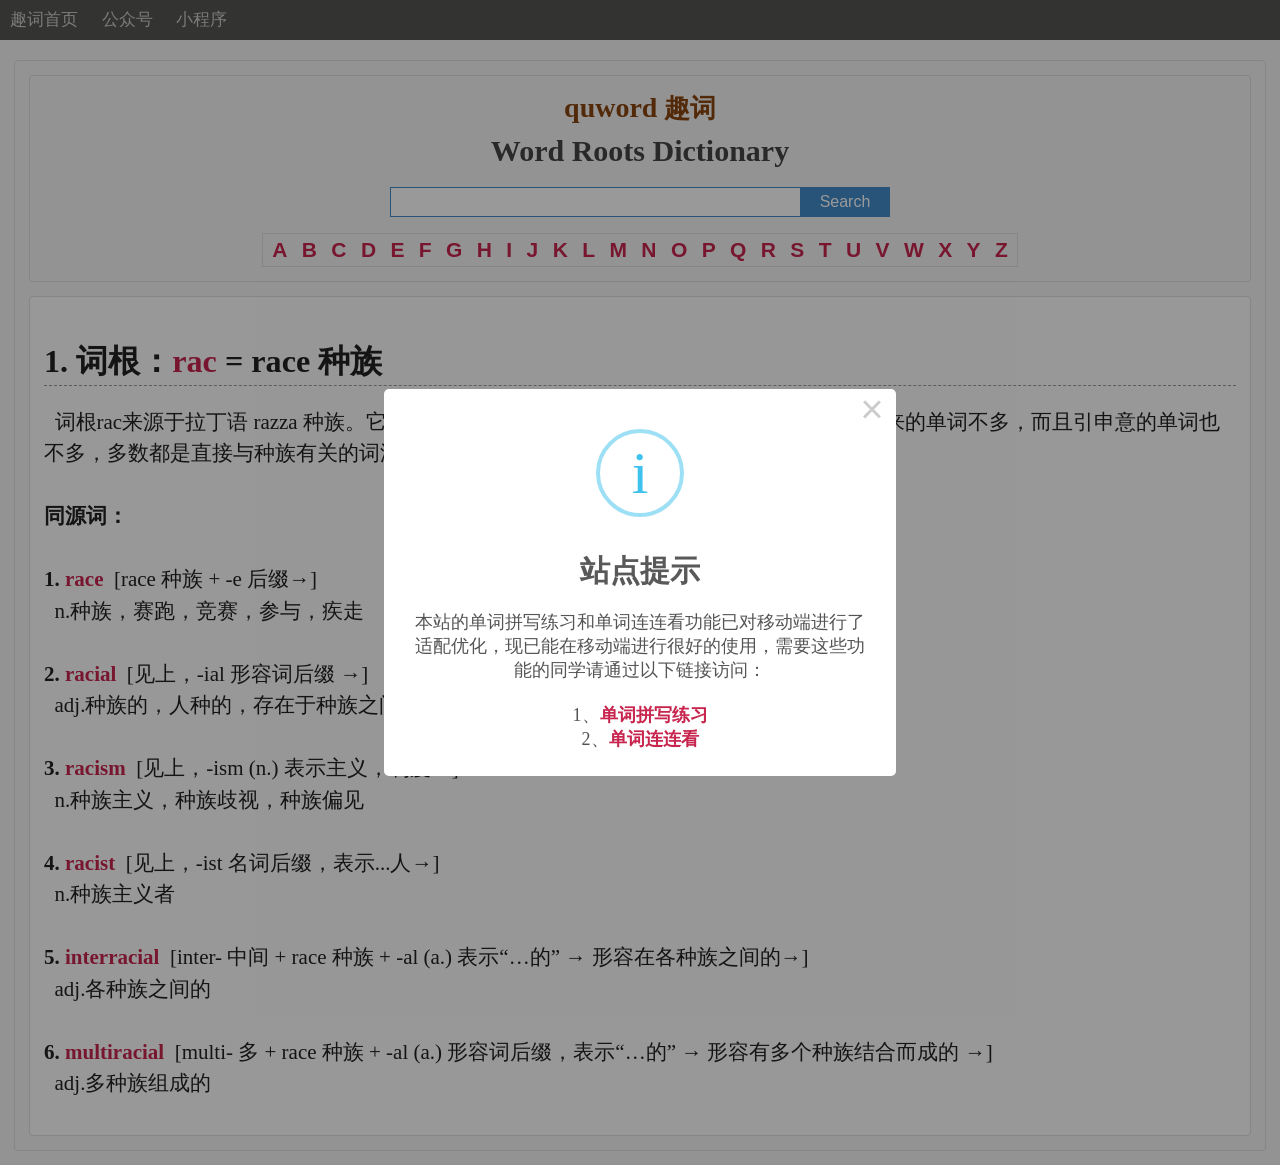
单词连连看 (654, 739)
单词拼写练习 (654, 715)
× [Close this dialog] (872, 413)
